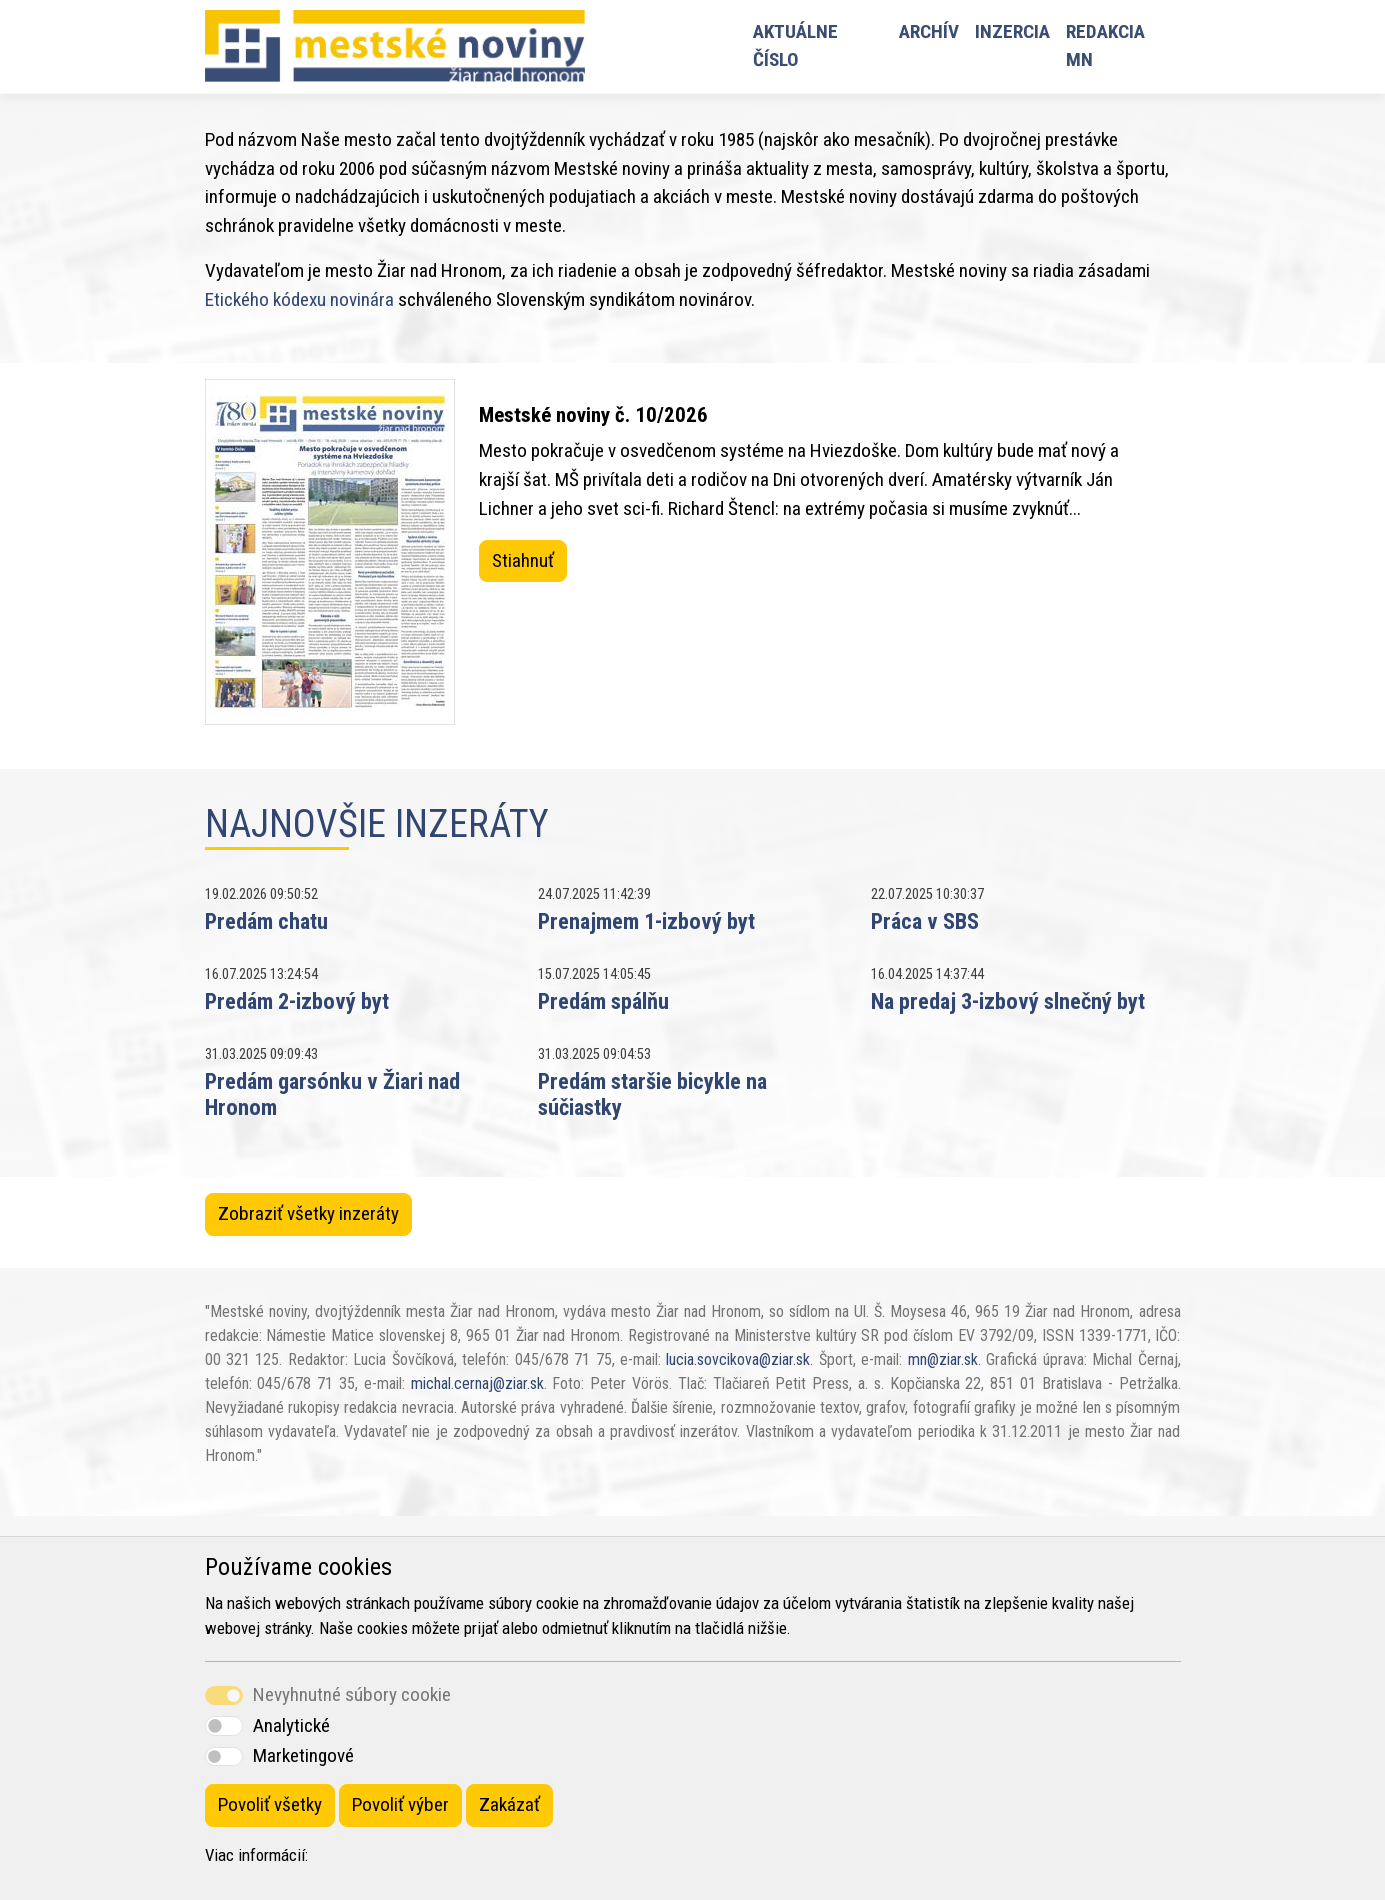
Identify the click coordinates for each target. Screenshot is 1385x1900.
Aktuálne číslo (795, 46)
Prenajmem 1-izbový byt (646, 921)
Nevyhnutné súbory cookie (352, 1694)
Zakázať (509, 1804)
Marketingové (303, 1755)
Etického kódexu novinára (299, 299)
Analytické (291, 1725)
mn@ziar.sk (943, 1359)
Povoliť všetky (270, 1804)
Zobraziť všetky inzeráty (308, 1213)
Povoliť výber (400, 1804)
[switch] (224, 1725)
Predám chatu (266, 921)
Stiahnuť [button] (523, 560)
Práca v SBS (925, 921)
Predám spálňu (603, 1001)
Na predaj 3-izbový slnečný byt (1008, 1001)
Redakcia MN (1105, 46)
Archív (929, 31)
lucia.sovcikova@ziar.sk (738, 1359)
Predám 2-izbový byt (297, 1001)
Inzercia (1012, 31)
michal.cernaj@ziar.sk (477, 1383)
